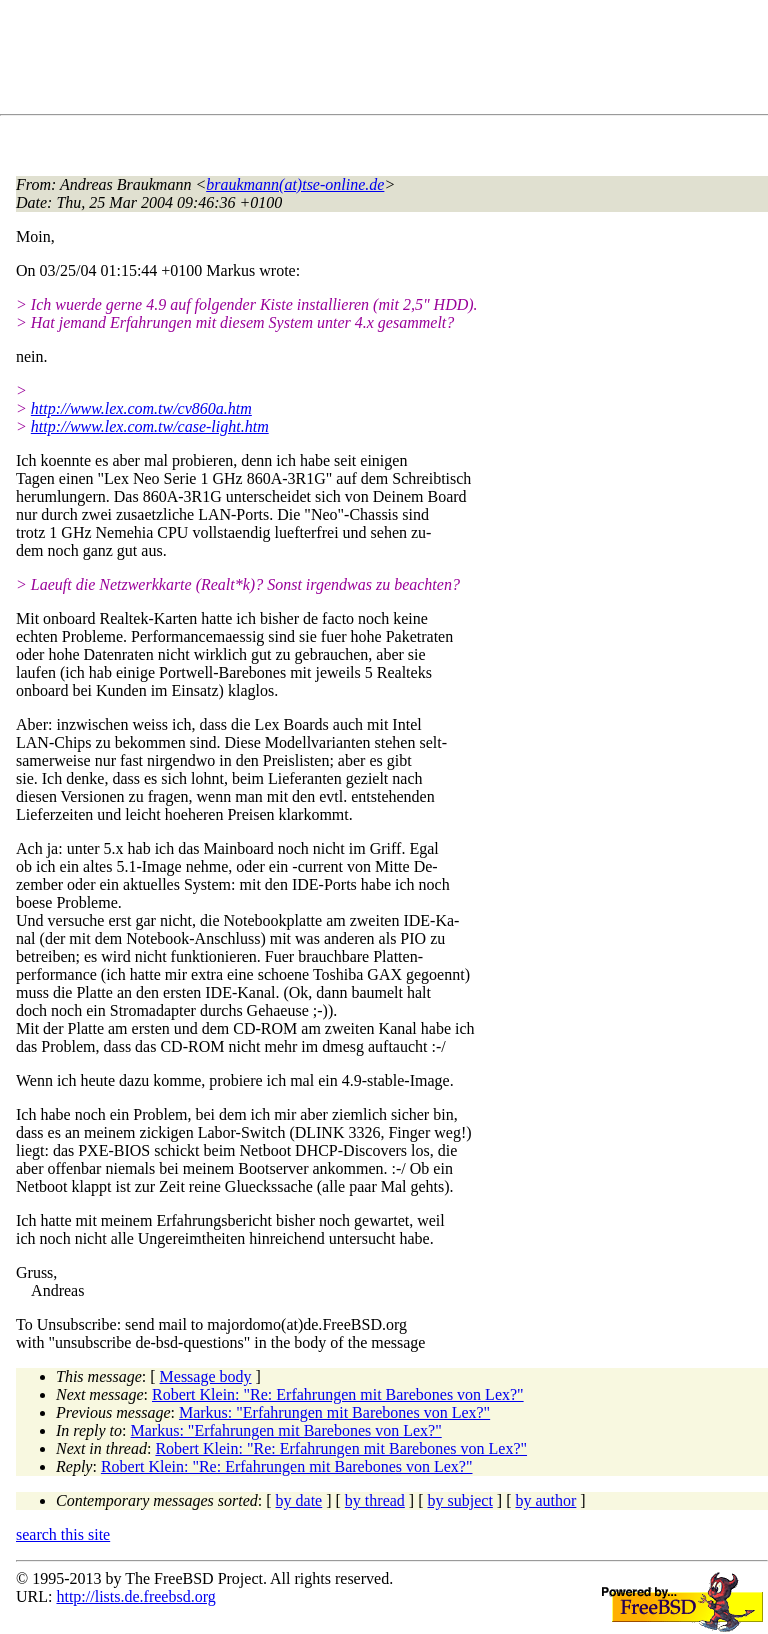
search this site (63, 1534)
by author (545, 1500)
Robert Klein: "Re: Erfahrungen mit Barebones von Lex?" (338, 1394)
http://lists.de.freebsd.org (135, 1596)
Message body (206, 1376)
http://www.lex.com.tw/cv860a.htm (141, 408)
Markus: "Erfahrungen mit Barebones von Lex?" (334, 1412)
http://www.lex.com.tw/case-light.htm (150, 426)
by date (299, 1500)
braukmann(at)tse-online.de (295, 184)
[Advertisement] (380, 61)
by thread (375, 1500)
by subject (460, 1500)
